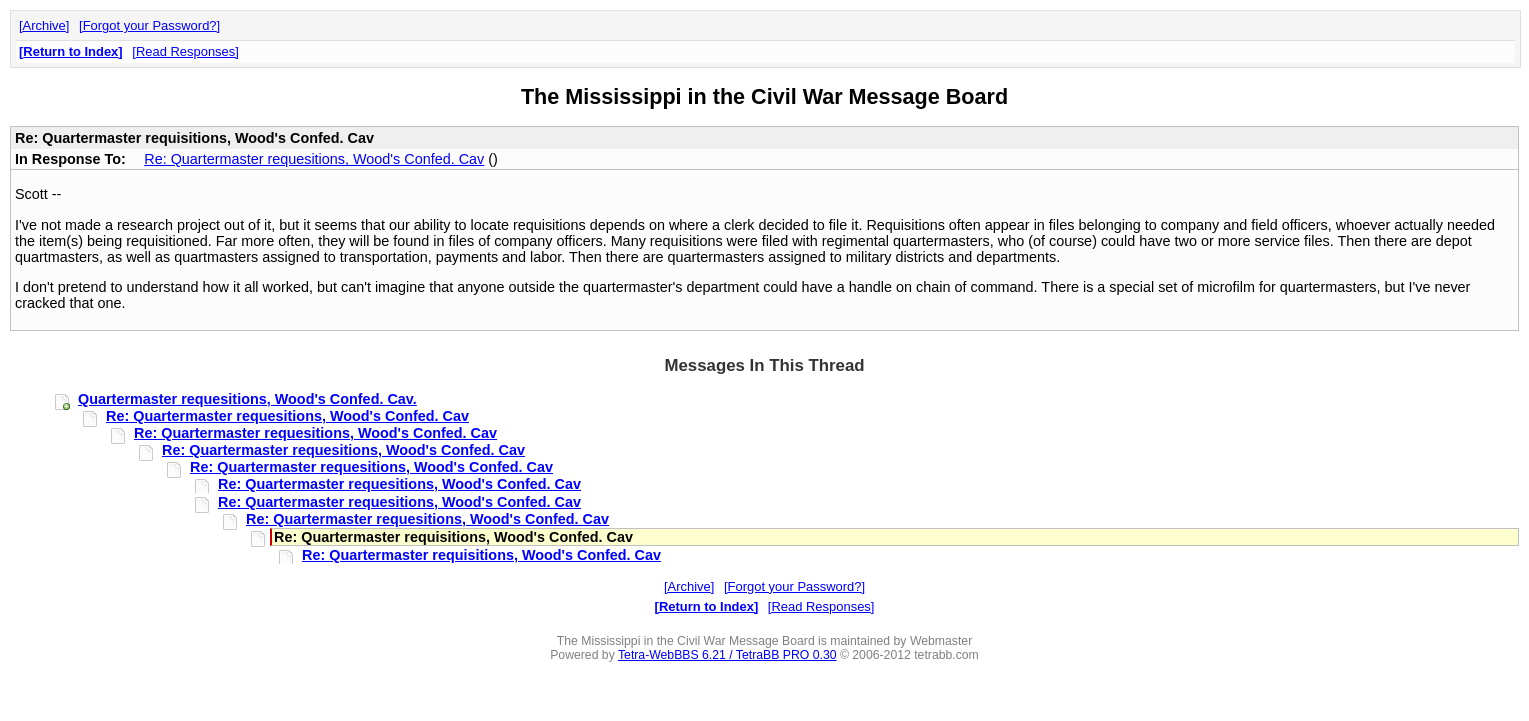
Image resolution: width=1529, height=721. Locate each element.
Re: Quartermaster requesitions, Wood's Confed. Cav (314, 159)
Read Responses (185, 51)
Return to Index (70, 51)
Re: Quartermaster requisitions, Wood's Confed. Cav (481, 555)
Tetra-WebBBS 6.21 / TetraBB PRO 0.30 (727, 655)
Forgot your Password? (150, 25)
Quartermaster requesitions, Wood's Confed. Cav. (247, 399)
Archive (44, 25)
